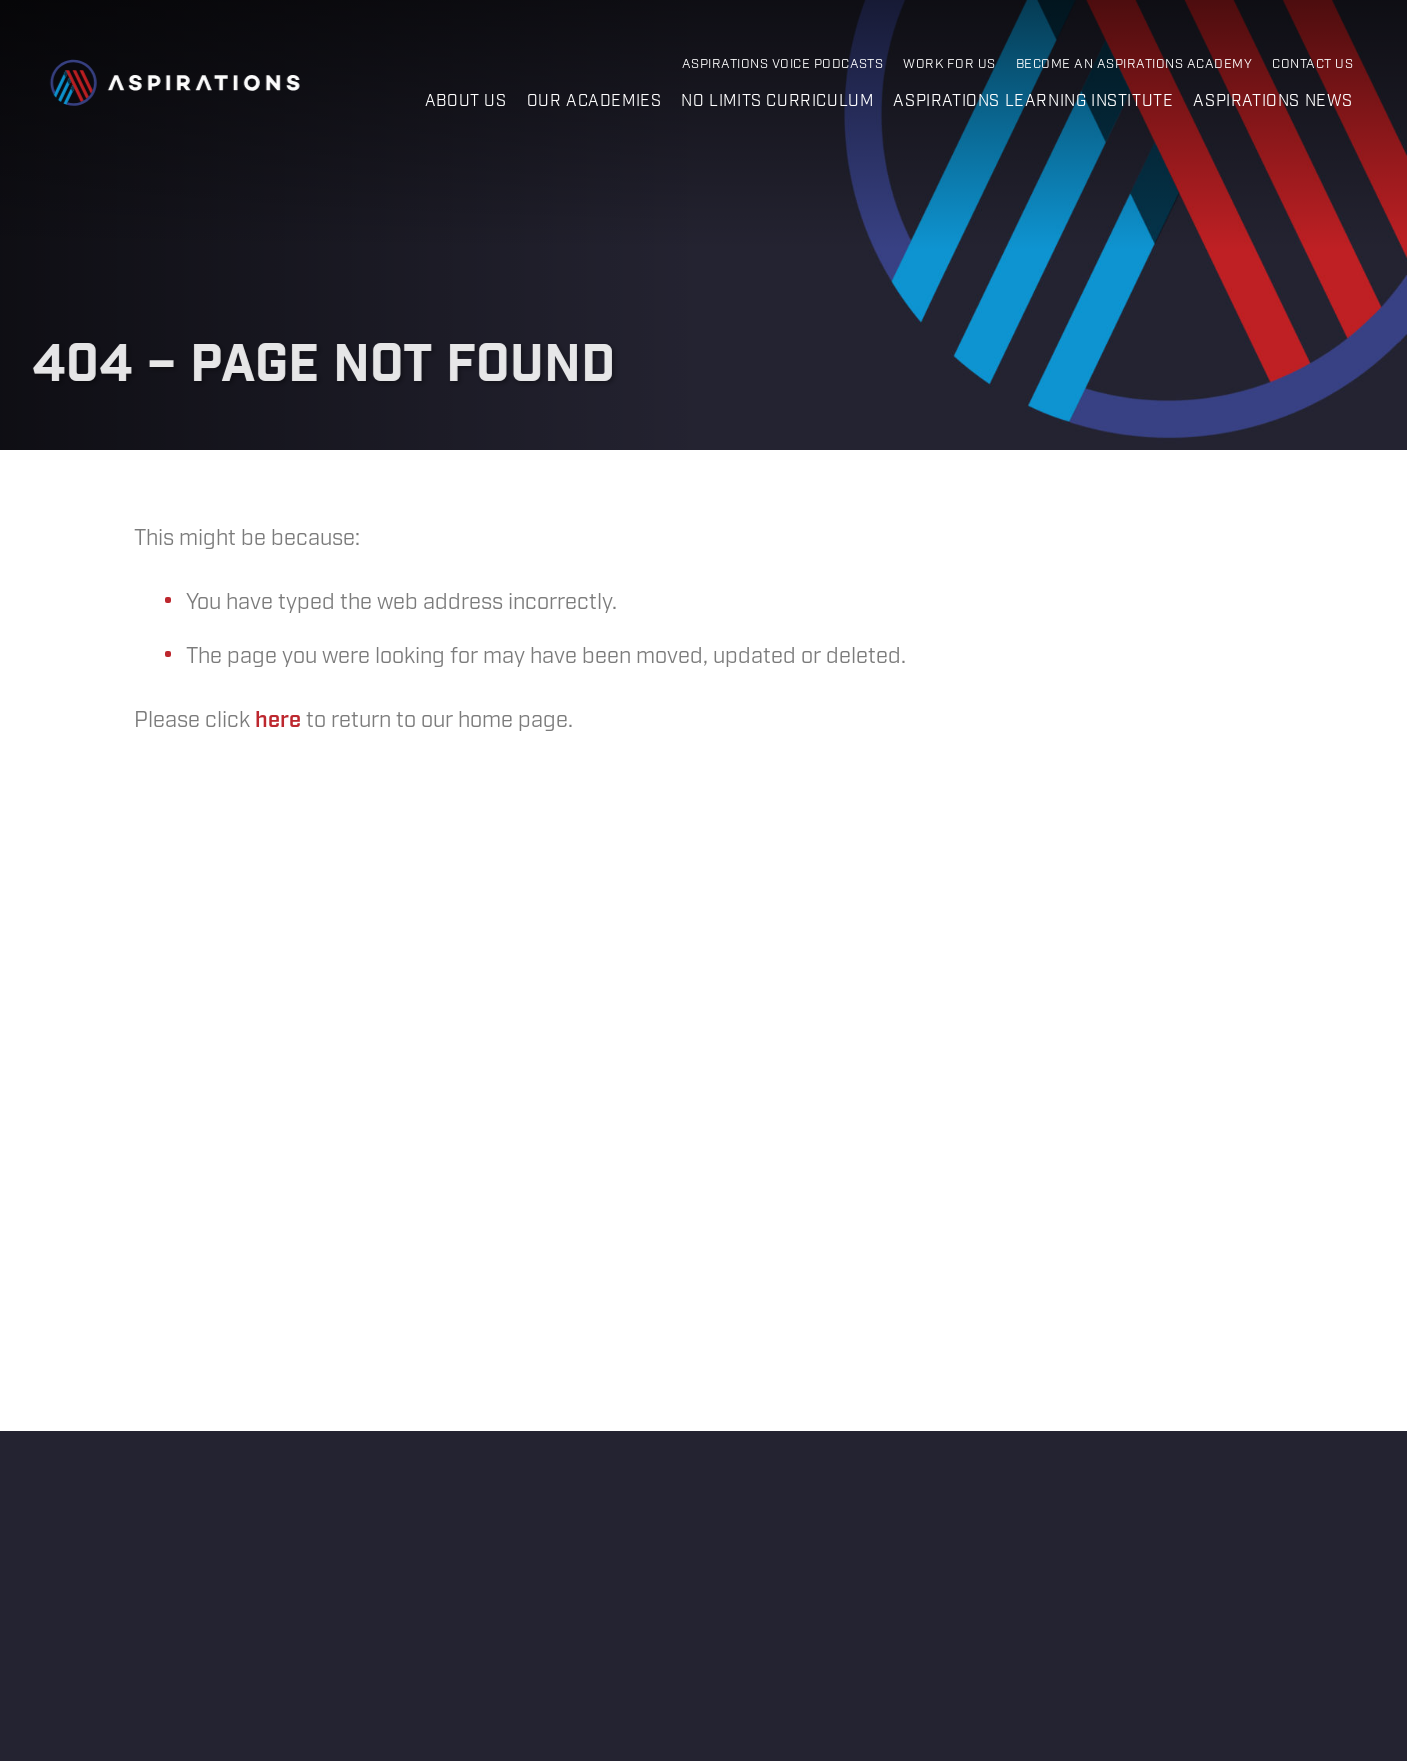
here (278, 720)
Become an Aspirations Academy (1134, 64)
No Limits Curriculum (777, 101)
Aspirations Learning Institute (1033, 101)
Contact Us (1312, 64)
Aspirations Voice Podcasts (783, 64)
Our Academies (594, 101)
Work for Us (949, 64)
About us (466, 101)
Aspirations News (1273, 101)
